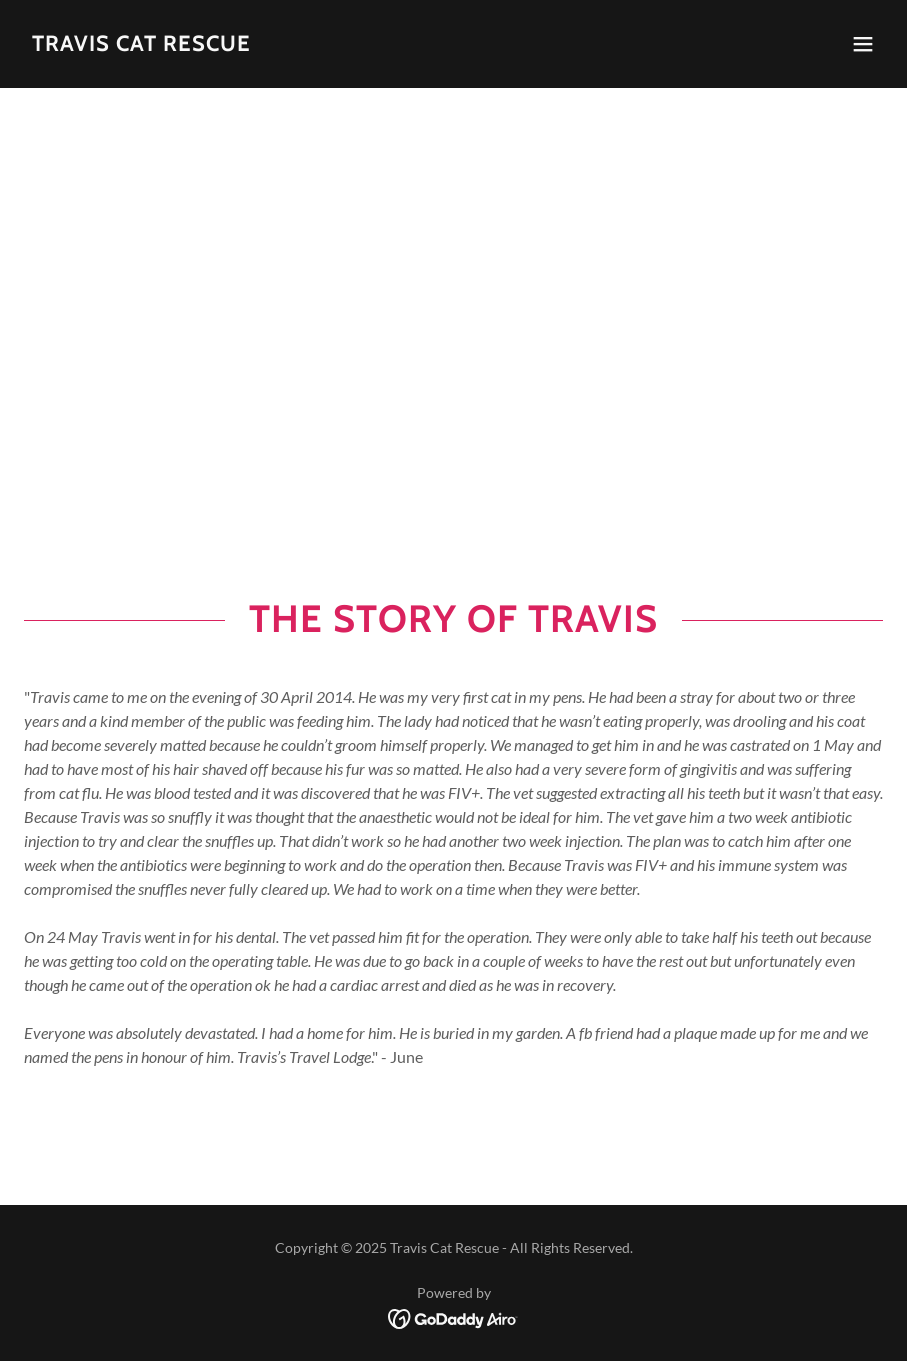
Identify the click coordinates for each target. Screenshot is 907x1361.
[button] (863, 44)
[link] (141, 44)
